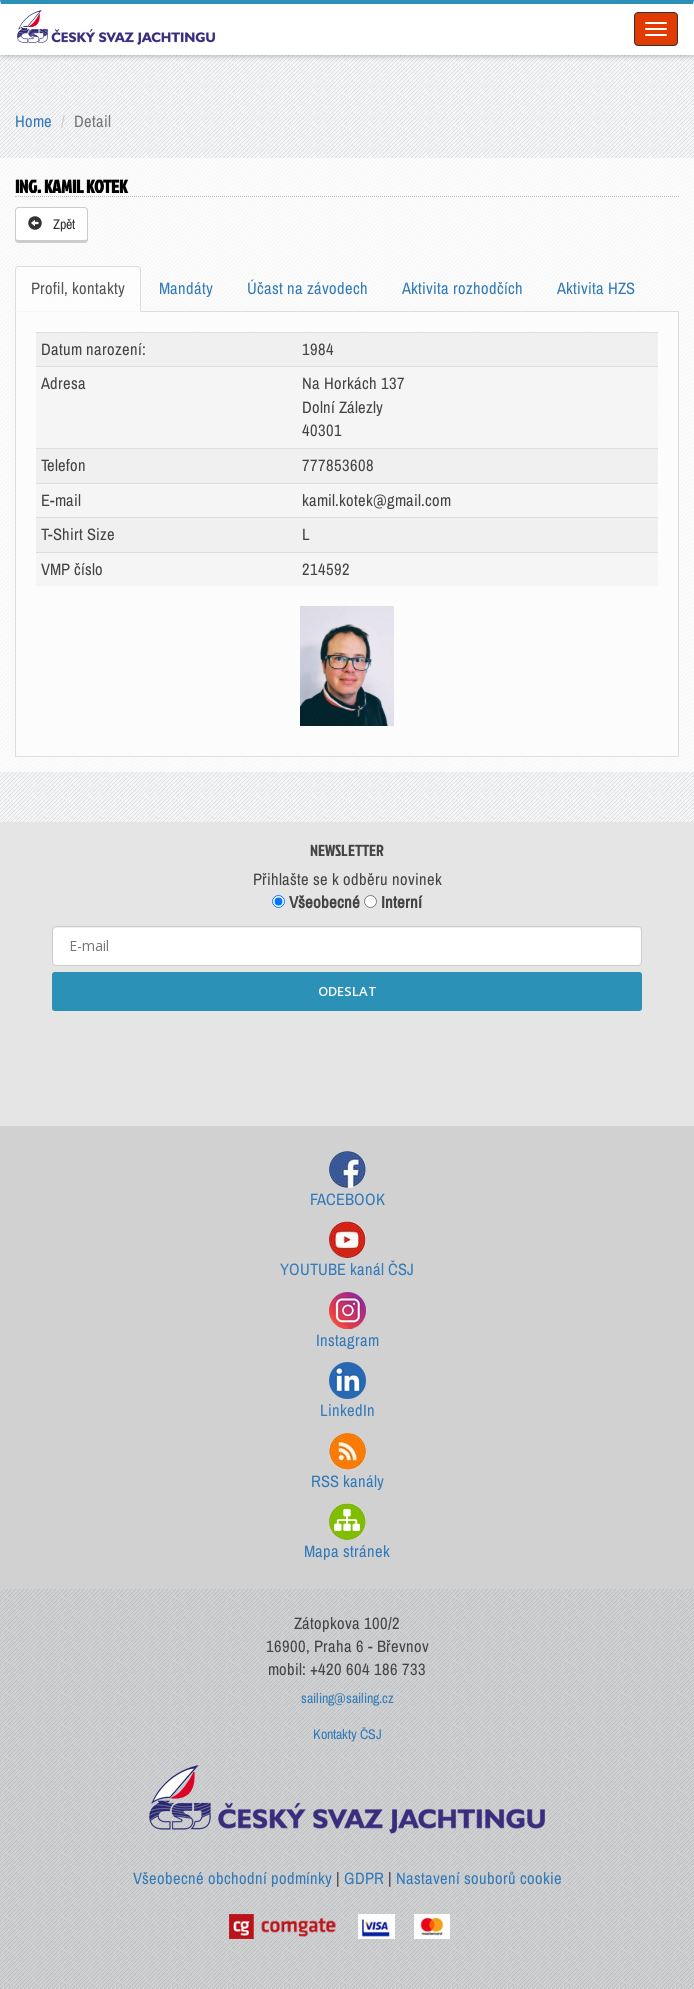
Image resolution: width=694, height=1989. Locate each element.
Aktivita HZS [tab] (596, 288)
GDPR (364, 1878)
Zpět (51, 224)
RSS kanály (347, 1462)
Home (33, 121)
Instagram (347, 1321)
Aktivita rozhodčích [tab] (462, 288)
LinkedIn (347, 1391)
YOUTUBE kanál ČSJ (347, 1250)
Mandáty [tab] (186, 288)
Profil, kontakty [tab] (78, 288)
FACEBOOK (347, 1180)
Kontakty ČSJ (347, 1734)
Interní (393, 902)
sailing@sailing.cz (347, 1698)
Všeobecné (316, 902)
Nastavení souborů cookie (479, 1878)
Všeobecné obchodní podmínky (232, 1878)
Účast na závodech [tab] (307, 288)
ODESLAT (347, 991)
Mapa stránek (347, 1532)
